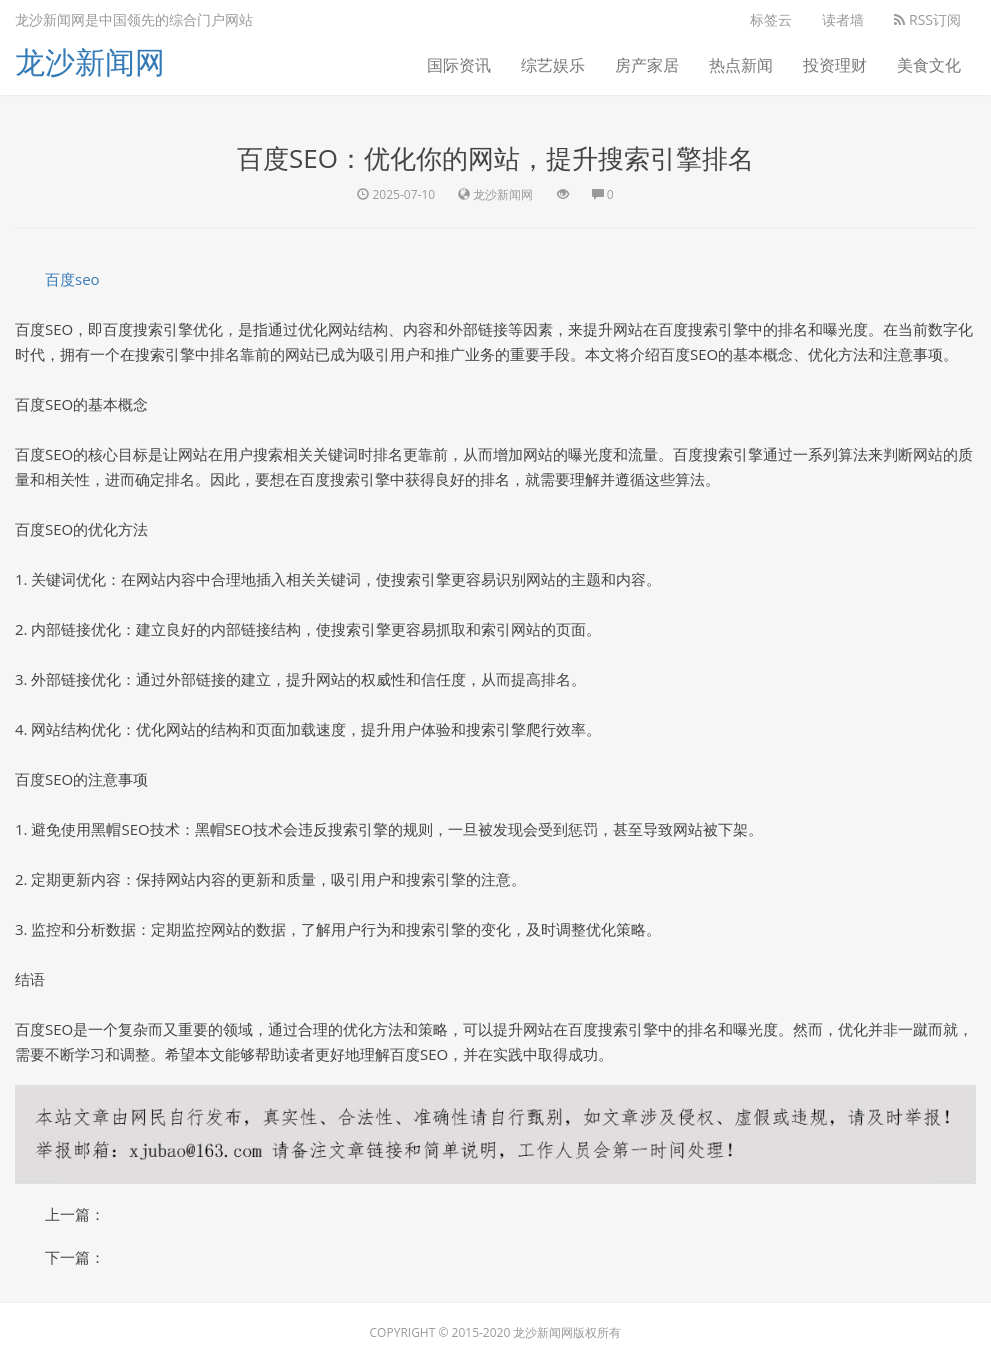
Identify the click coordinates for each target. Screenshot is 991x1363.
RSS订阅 (927, 19)
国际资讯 (459, 65)
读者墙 (843, 19)
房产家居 (647, 65)
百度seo (72, 279)
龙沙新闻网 (90, 61)
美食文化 (929, 65)
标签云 (771, 19)
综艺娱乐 (553, 65)
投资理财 (835, 65)
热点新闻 (741, 65)
